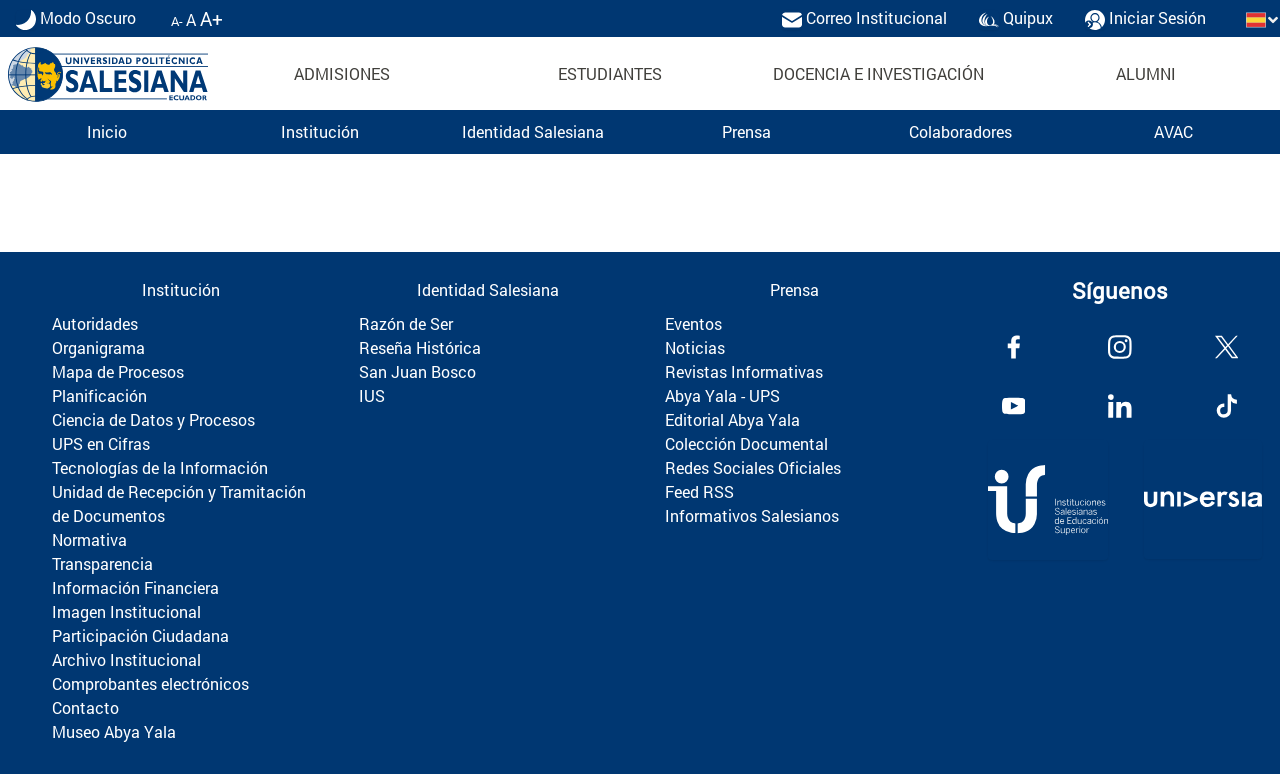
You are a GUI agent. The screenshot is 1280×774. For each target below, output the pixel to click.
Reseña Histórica (420, 347)
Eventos (693, 323)
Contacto (85, 707)
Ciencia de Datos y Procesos (153, 419)
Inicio (107, 131)
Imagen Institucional (126, 611)
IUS (372, 395)
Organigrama (98, 347)
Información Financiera (135, 587)
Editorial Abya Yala (732, 419)
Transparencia (102, 563)
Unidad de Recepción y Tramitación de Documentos (179, 503)
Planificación (99, 395)
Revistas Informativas (744, 371)
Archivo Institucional (126, 659)
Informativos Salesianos (752, 515)
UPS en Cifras (101, 443)
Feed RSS (699, 491)
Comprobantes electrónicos (150, 683)
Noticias (695, 347)
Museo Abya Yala (114, 731)
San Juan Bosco (417, 371)
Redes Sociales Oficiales (753, 467)
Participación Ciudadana (140, 635)
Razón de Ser (406, 323)
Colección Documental (746, 443)
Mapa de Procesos (118, 371)
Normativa (89, 539)
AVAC (1173, 131)
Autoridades (95, 323)
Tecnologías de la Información (160, 467)
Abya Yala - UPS (722, 395)
